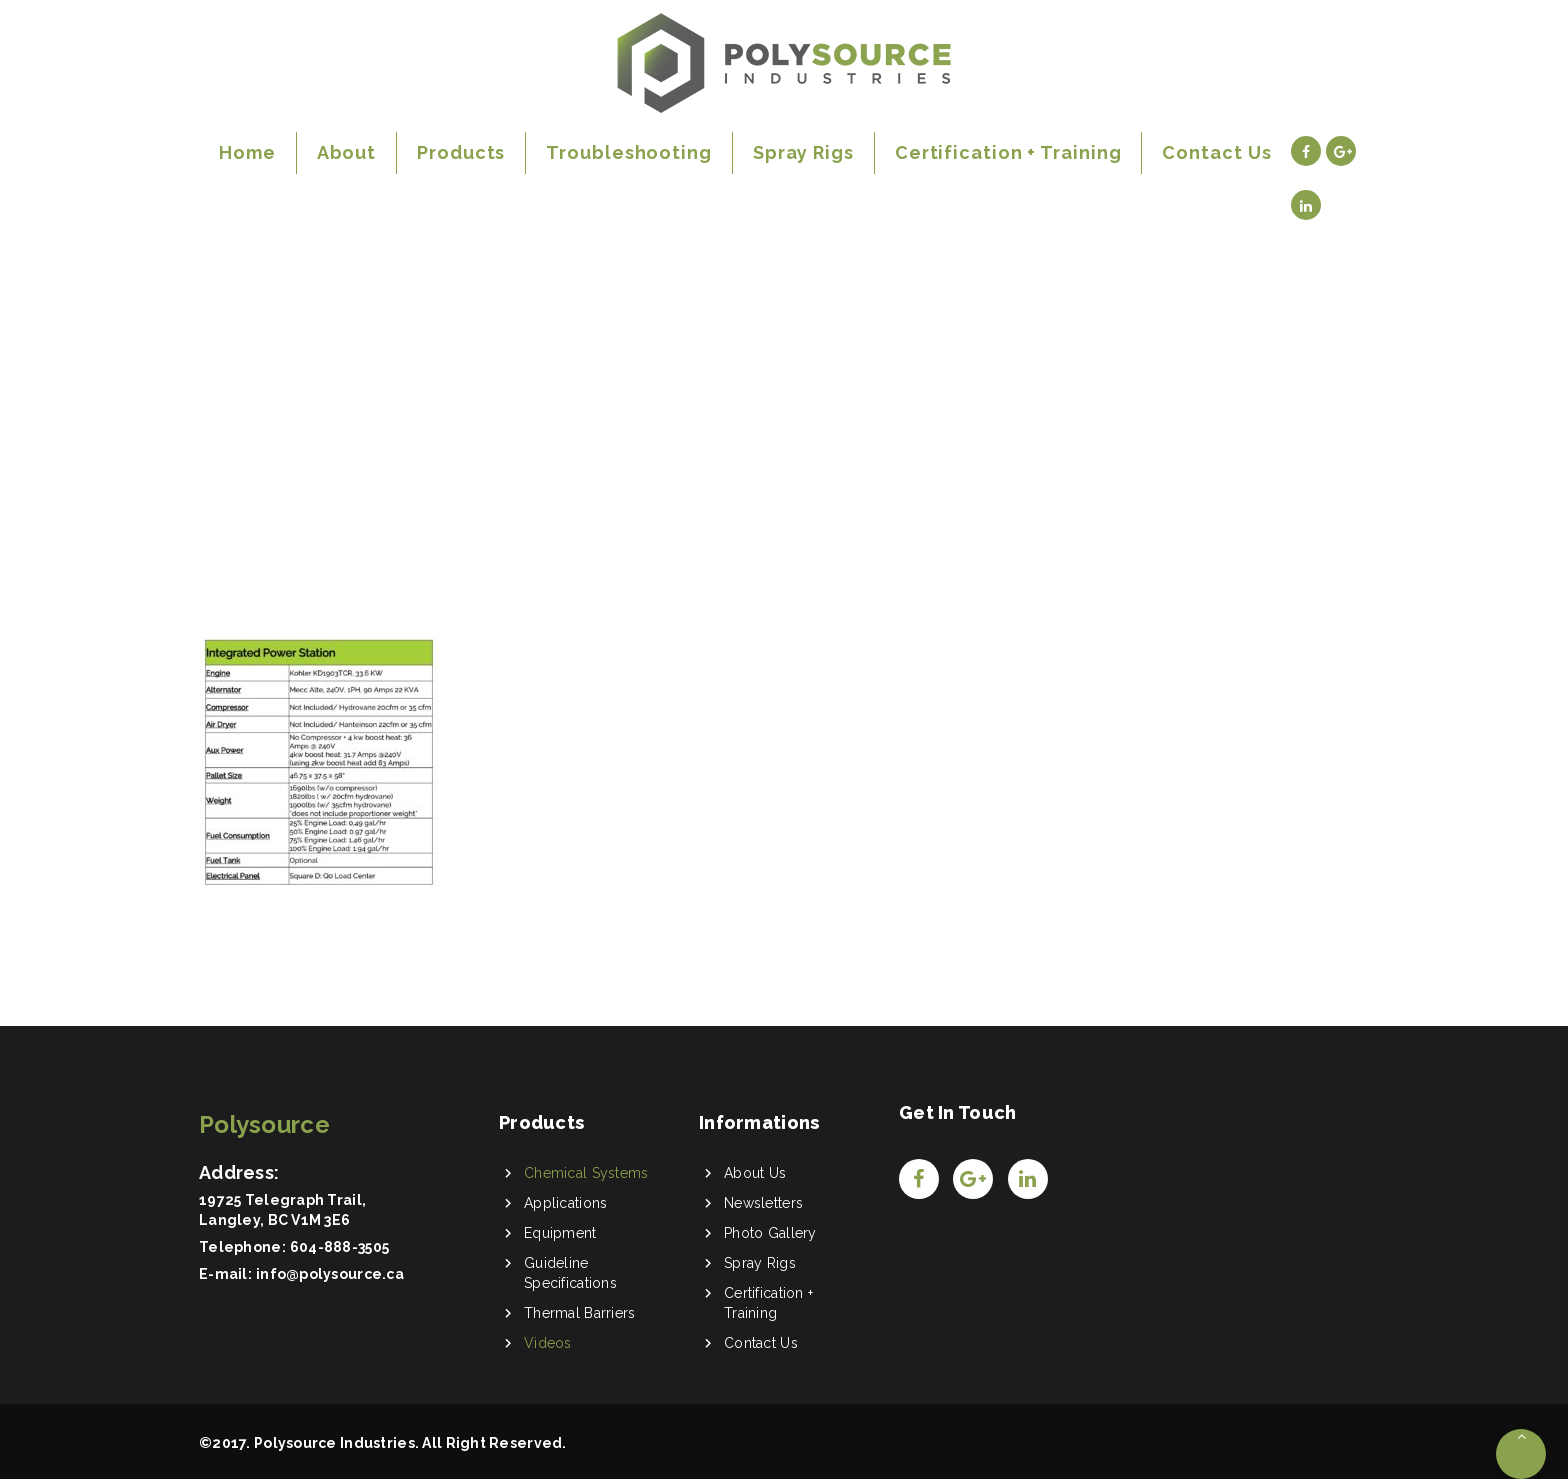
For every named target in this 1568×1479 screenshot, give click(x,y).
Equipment (560, 1233)
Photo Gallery (770, 1233)
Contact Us (761, 1343)
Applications (565, 1203)
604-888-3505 (339, 1247)
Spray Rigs (760, 1263)
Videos (548, 1343)
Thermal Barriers (579, 1313)
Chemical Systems (586, 1173)
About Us (755, 1173)
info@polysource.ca (330, 1274)
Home (233, 408)
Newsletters (763, 1203)
